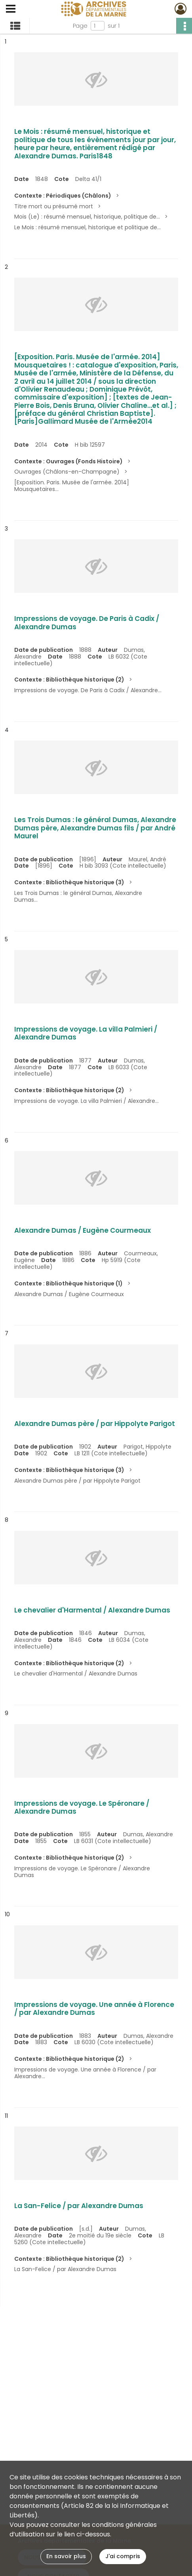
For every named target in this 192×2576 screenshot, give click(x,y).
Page (80, 26)
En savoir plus (66, 2556)
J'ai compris (122, 2556)
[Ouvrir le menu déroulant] (10, 9)
